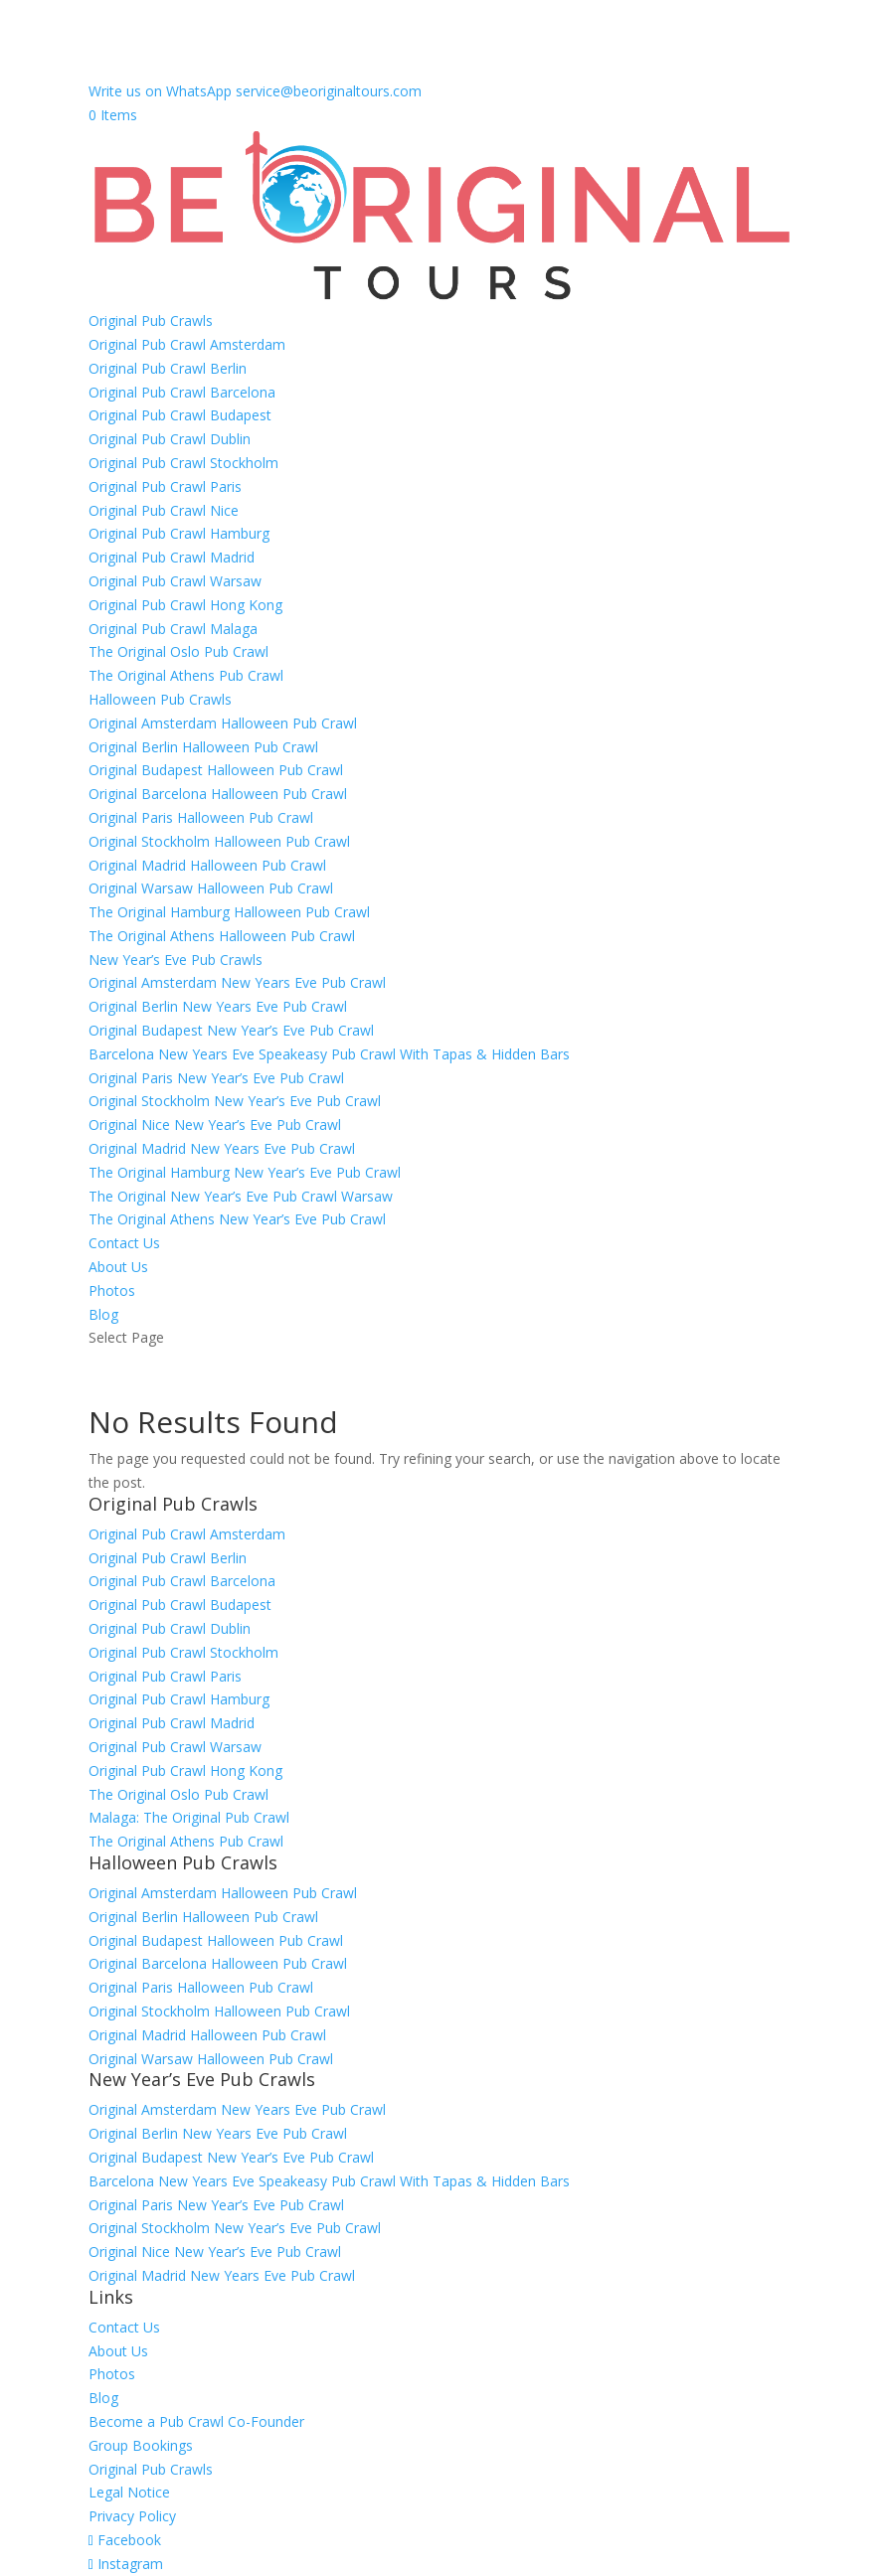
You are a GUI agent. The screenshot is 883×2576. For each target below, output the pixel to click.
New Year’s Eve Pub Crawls (175, 959)
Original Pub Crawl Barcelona (181, 392)
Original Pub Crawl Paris (165, 486)
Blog (103, 1314)
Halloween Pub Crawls (160, 699)
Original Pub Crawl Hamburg (178, 533)
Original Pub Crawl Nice (163, 510)
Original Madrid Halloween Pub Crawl (207, 865)
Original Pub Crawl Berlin (167, 368)
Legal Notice (129, 2492)
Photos (111, 1290)
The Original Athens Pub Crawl (185, 675)
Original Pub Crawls (150, 320)
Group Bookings (140, 2445)
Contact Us (124, 1242)
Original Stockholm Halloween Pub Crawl (219, 841)
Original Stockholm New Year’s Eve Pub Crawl (234, 1100)
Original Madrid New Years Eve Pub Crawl (221, 1148)
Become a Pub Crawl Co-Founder (196, 2421)
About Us (118, 1266)
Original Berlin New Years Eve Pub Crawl (217, 1006)
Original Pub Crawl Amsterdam (186, 344)
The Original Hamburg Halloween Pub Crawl (229, 911)
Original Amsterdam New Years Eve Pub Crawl (237, 982)
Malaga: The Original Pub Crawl (188, 1817)
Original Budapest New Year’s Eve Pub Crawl (231, 1030)
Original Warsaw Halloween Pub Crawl (210, 888)
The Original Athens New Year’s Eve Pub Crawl (237, 1218)
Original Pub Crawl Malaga (173, 628)
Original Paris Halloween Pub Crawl (200, 817)
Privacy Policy (132, 2515)
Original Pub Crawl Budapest (179, 414)
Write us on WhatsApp (160, 90)
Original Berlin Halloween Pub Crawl (203, 746)
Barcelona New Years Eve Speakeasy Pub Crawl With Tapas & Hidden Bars (329, 1054)
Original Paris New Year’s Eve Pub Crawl (216, 1077)
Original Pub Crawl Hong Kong (185, 604)
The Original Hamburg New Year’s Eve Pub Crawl (244, 1172)
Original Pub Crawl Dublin (169, 438)
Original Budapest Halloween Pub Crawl (215, 769)
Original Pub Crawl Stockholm (183, 462)
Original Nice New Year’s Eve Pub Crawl (214, 1124)
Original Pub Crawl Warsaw (175, 580)
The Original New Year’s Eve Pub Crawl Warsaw (240, 1196)
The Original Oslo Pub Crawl (178, 651)
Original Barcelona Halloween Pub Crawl (217, 793)
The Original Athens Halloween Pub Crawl (221, 935)
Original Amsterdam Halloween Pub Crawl (222, 723)
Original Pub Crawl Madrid (171, 557)
